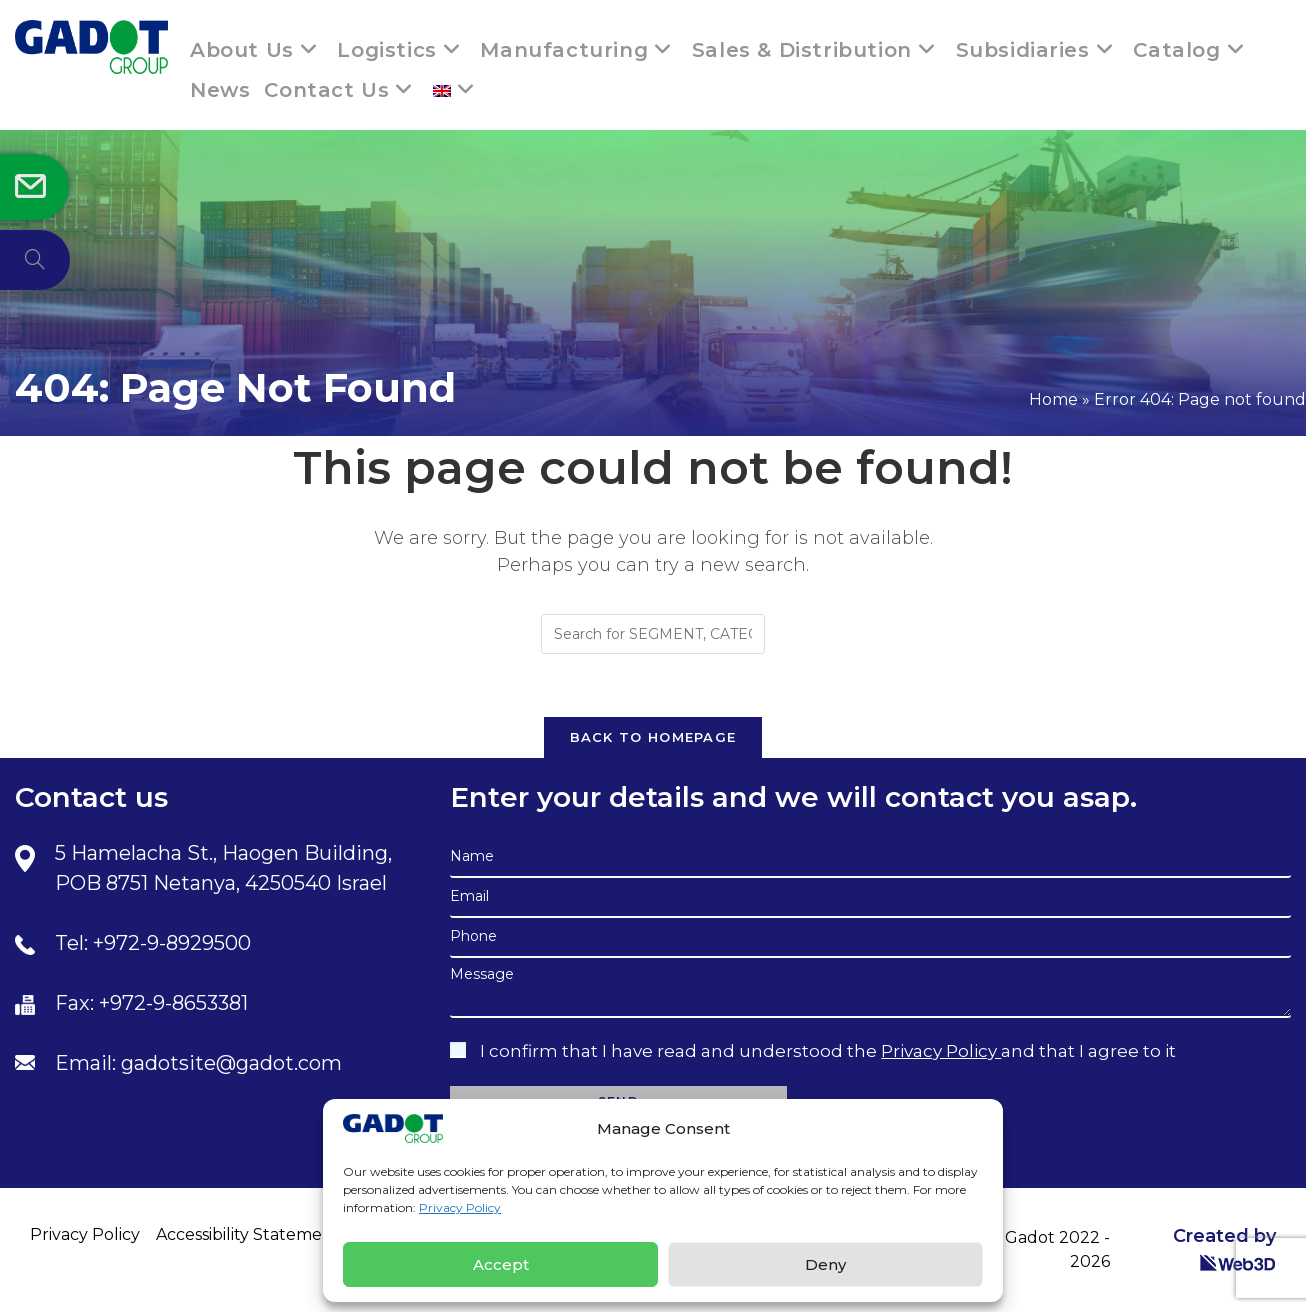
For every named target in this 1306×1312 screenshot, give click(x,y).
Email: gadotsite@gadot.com (198, 1063)
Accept (501, 1264)
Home (1053, 399)
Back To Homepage (653, 737)
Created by (1224, 1248)
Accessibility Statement (248, 1234)
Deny (825, 1264)
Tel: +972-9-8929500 (153, 943)
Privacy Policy (460, 1207)
